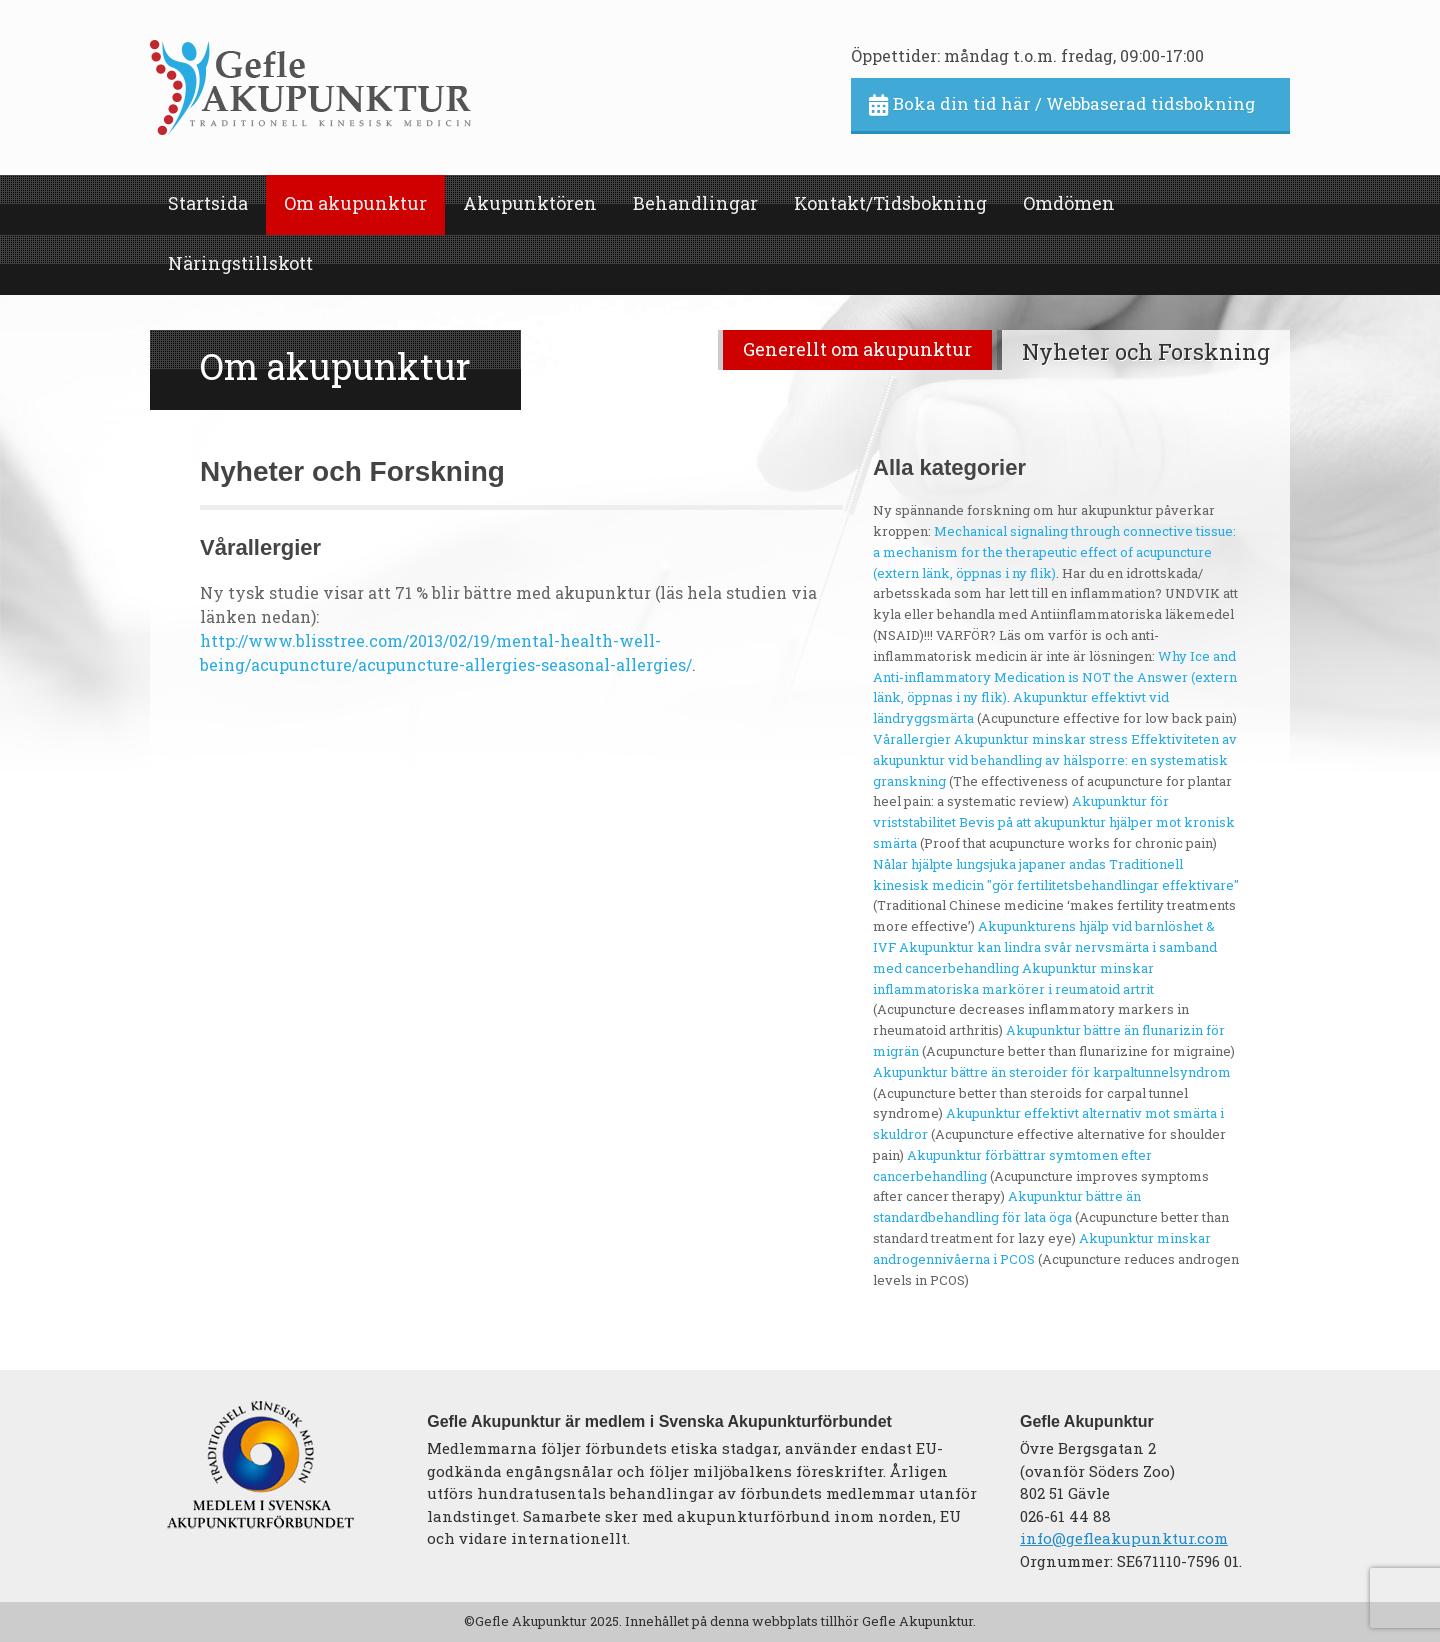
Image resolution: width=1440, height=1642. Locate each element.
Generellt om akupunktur (857, 349)
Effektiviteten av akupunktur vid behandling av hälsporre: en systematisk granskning (1055, 760)
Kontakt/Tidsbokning (890, 203)
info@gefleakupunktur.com (1124, 1538)
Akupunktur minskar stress (1041, 739)
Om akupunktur (355, 203)
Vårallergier (912, 739)
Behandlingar (695, 203)
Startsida (208, 203)
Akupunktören (530, 203)
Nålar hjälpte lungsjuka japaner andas (989, 864)
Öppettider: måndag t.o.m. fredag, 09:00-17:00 (1027, 55)
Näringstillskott (240, 263)
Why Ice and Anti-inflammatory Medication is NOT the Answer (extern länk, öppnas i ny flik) (1055, 677)
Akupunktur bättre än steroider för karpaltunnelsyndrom (1052, 1072)
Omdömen (1069, 203)
